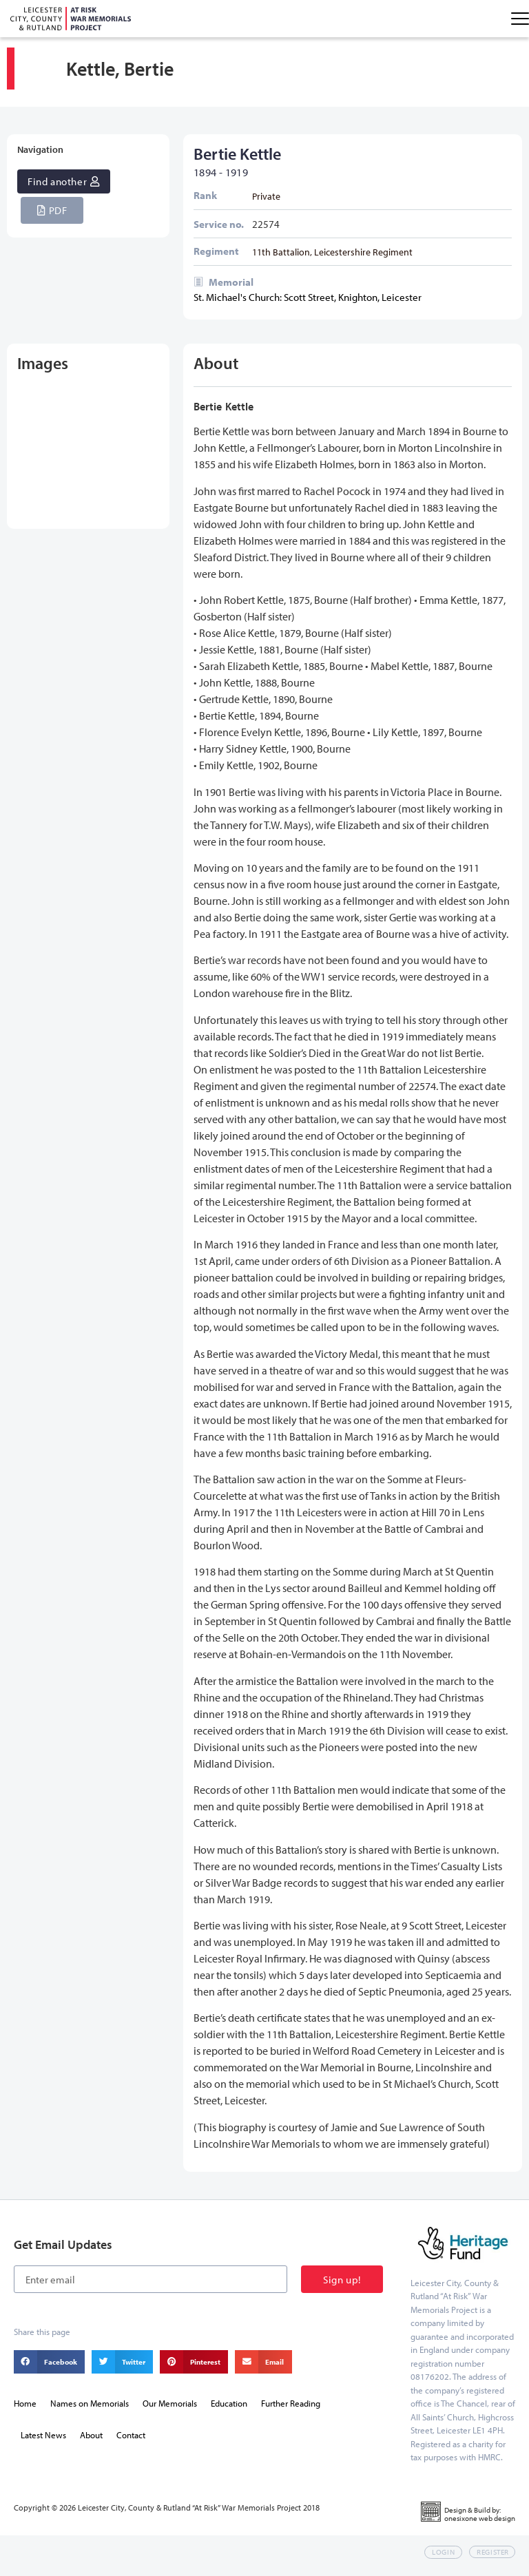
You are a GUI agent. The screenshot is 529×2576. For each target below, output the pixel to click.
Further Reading (290, 2410)
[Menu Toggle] (520, 18)
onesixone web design (479, 2525)
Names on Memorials (89, 2410)
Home (25, 2410)
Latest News (43, 2441)
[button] (52, 217)
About (91, 2441)
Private (266, 202)
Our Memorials (170, 2410)
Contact (130, 2441)
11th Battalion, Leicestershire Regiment (332, 258)
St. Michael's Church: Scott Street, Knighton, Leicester (308, 304)
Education (229, 2410)
